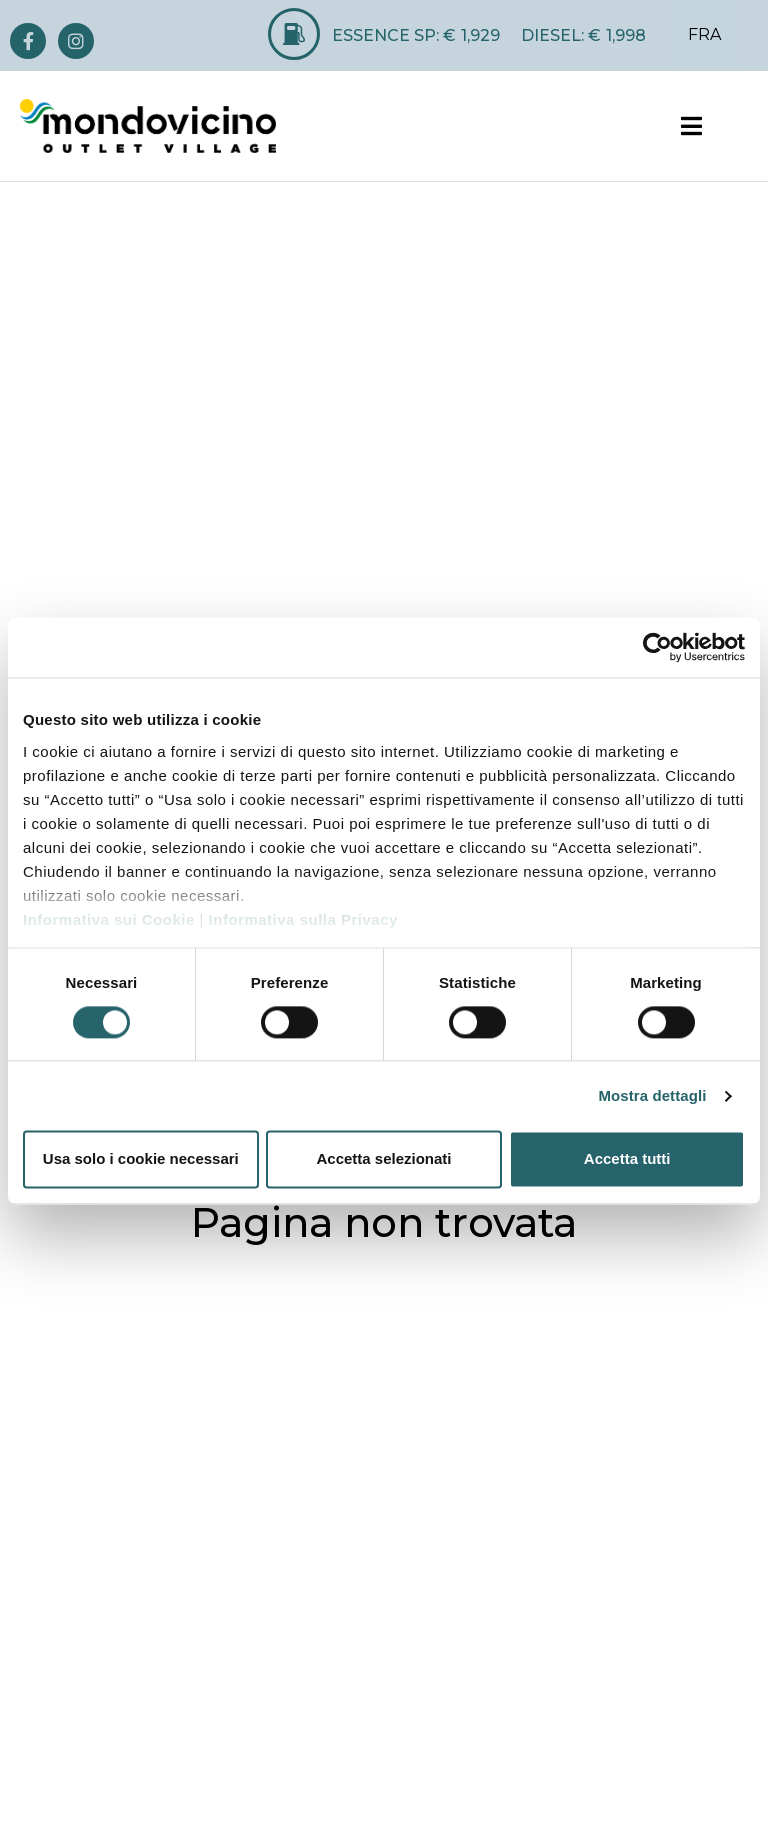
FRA (704, 34)
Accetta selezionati (383, 1159)
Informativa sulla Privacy (303, 919)
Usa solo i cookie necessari (141, 1159)
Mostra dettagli (652, 1095)
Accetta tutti (627, 1159)
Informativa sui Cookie (109, 919)
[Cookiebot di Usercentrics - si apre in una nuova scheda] (657, 647)
